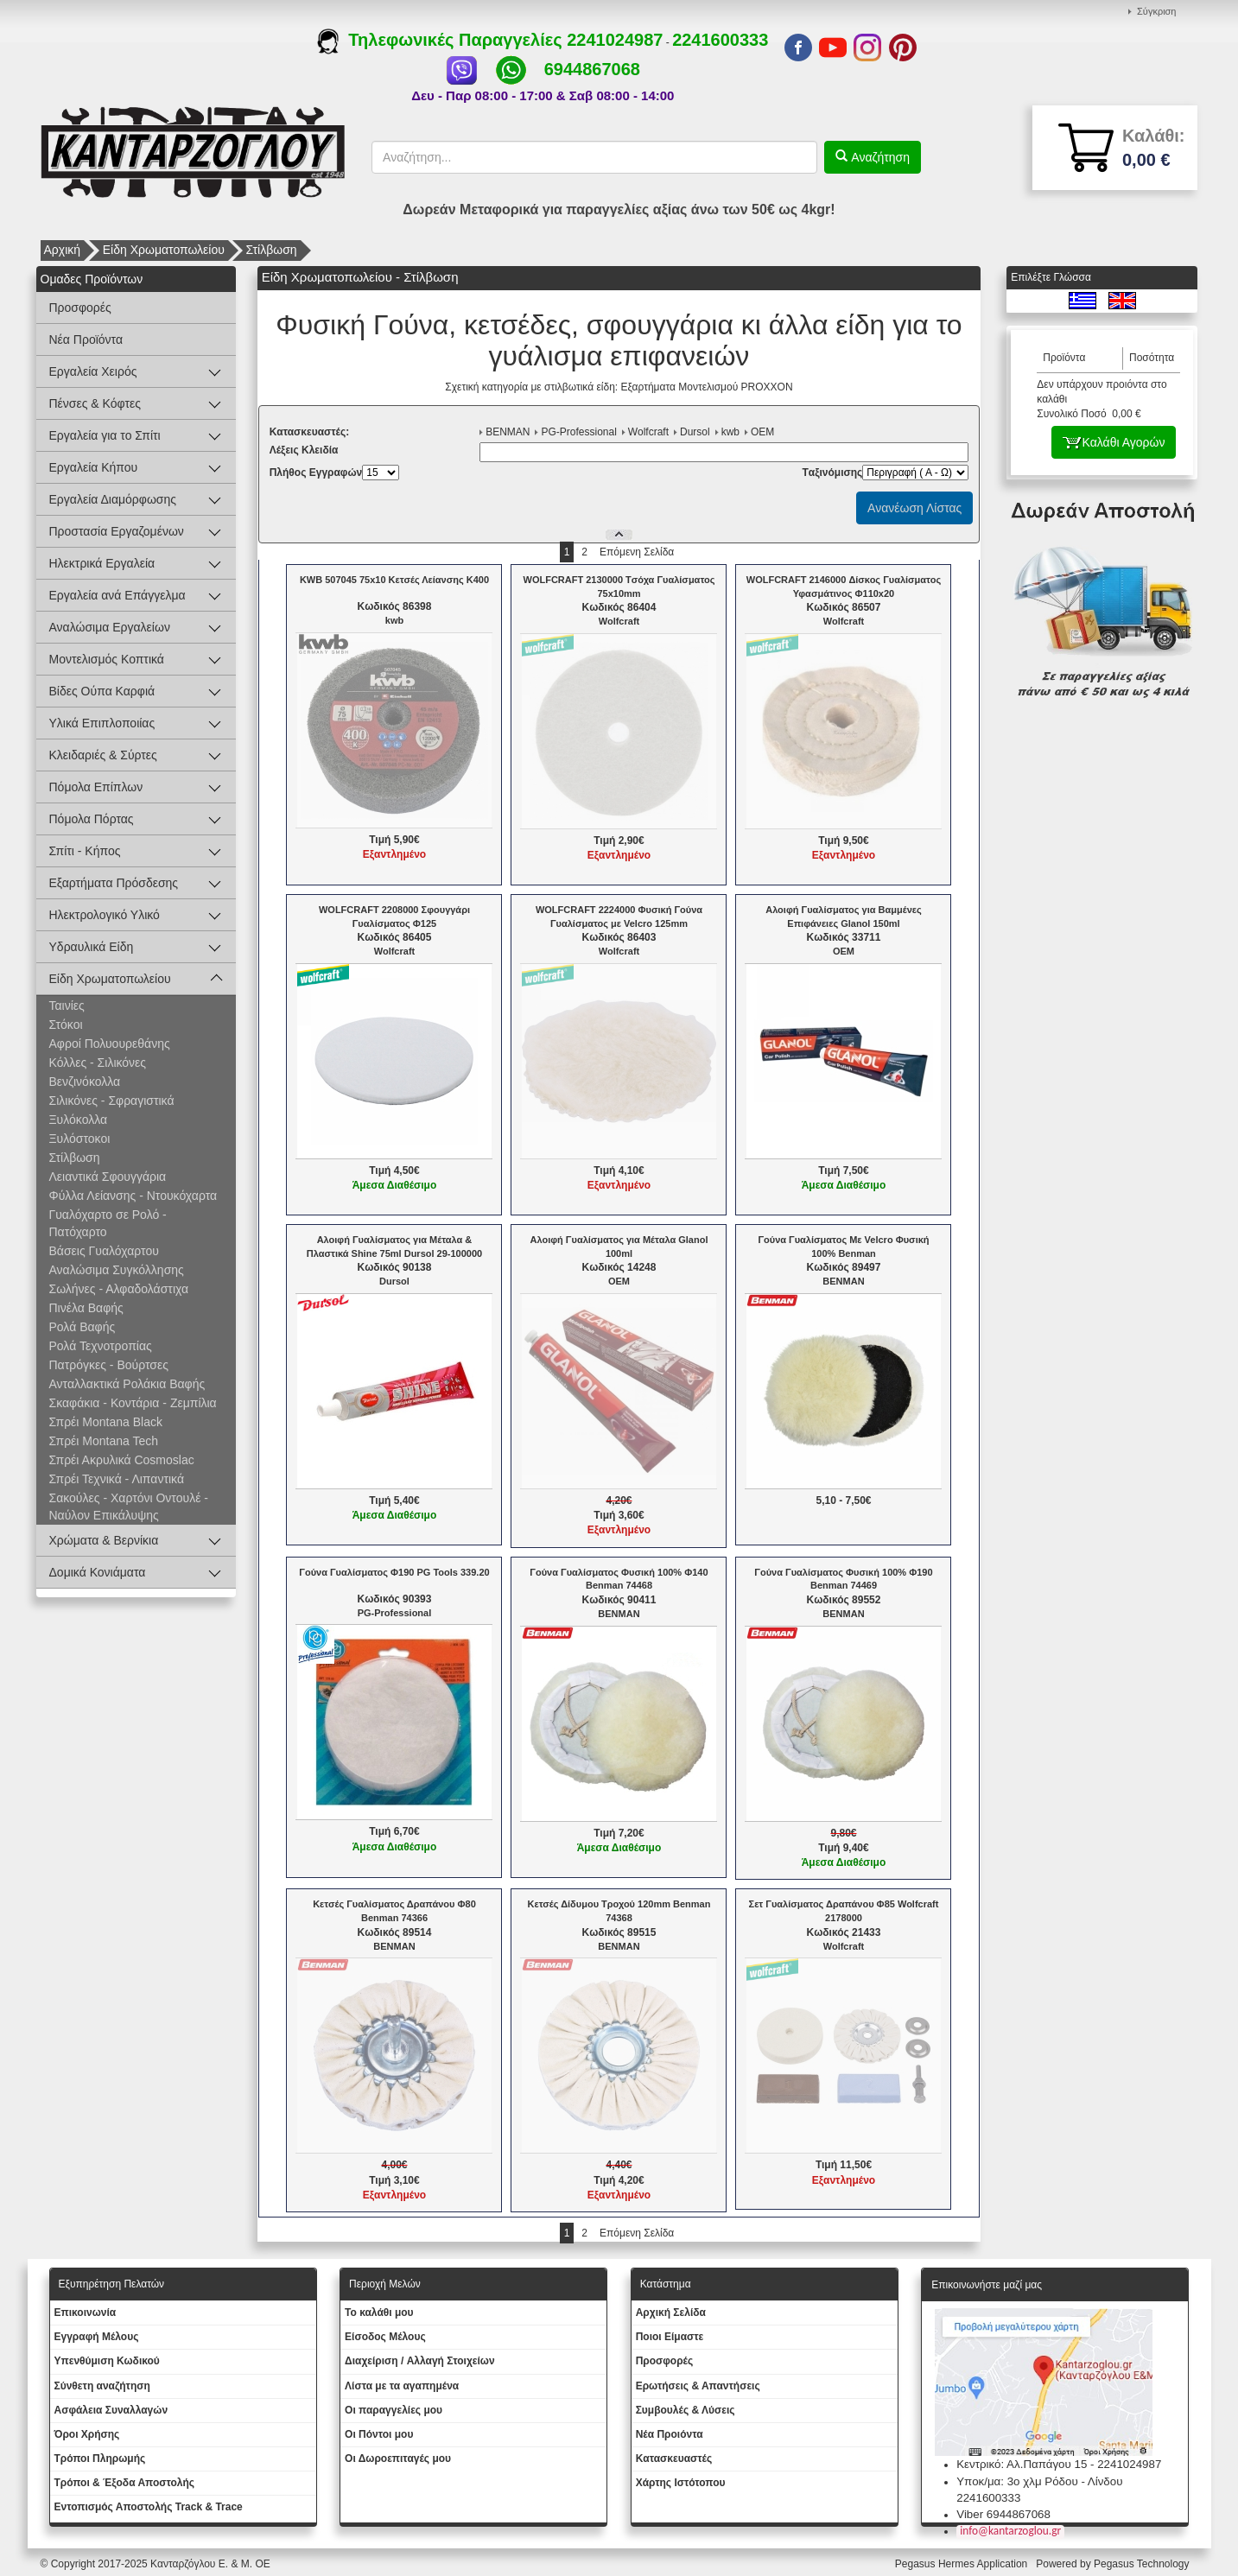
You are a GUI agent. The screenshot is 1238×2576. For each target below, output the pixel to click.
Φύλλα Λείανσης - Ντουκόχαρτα (133, 1195)
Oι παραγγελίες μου (393, 2410)
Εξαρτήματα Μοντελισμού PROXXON (707, 387)
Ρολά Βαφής (82, 1327)
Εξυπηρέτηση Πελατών (112, 2284)
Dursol (695, 432)
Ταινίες (67, 1005)
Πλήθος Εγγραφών (316, 472)
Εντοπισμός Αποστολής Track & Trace (148, 2507)
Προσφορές (80, 307)
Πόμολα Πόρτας (91, 819)
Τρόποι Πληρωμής (100, 2458)
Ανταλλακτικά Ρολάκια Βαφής (127, 1384)
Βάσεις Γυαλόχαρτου (104, 1251)
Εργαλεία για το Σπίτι (105, 435)
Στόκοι (66, 1024)
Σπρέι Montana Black (105, 1422)
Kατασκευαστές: (310, 432)
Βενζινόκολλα (85, 1081)
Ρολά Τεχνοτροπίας (100, 1346)
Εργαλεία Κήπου (93, 467)
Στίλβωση (271, 250)
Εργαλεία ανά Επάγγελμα (117, 595)
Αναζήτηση (879, 157)
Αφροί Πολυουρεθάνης (109, 1043)
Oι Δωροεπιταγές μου (398, 2458)
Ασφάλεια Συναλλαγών (111, 2410)
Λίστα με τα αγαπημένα (402, 2386)
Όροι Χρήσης (87, 2434)
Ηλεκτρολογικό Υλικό (104, 915)
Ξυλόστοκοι (80, 1138)
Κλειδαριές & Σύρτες (103, 755)
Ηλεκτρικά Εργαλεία (102, 563)
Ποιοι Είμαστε (670, 2337)
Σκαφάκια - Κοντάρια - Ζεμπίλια (133, 1403)
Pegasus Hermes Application (963, 2564)
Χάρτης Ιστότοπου (681, 2483)
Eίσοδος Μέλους (385, 2337)
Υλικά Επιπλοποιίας (102, 723)
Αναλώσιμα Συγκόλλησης (116, 1270)
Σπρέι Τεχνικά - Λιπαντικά (116, 1479)
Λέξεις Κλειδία (304, 450)
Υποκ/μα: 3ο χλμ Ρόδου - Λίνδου (1039, 2481)
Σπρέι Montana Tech (104, 1441)
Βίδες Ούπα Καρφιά (102, 691)
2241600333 (720, 39)
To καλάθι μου (379, 2312)
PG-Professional (578, 432)
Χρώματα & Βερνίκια (104, 1540)
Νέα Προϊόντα (86, 339)
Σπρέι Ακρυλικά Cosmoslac (121, 1460)
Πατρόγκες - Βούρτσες (108, 1365)
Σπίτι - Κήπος (85, 851)
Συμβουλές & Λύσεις (685, 2410)
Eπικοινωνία (85, 2312)
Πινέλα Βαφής (86, 1308)
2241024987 (615, 39)
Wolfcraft (648, 432)
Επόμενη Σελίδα (637, 552)
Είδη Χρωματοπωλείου (164, 250)
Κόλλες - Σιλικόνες (98, 1062)
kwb (730, 432)
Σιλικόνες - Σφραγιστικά (112, 1100)
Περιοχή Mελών (385, 2284)
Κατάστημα (665, 2284)
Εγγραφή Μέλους (96, 2337)
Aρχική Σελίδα (671, 2312)
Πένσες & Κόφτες (95, 403)
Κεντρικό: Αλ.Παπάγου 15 (1021, 2464)
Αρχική (62, 250)
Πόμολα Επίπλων (96, 787)
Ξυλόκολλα (78, 1119)
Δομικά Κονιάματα (97, 1572)
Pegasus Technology (1143, 2564)
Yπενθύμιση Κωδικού (107, 2361)
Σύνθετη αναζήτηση (102, 2386)
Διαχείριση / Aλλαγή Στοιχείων (420, 2361)
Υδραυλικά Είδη (91, 947)
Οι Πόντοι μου (379, 2434)
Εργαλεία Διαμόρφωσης (113, 499)
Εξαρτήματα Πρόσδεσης (114, 883)
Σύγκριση (1156, 11)
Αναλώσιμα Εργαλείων (109, 627)
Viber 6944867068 (1003, 2514)
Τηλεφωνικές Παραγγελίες (442, 39)
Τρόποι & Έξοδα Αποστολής (124, 2483)
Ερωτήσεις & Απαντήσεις (698, 2386)
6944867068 (592, 69)
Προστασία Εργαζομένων (116, 531)
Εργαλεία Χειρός (93, 371)
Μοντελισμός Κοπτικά (106, 659)
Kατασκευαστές (674, 2458)
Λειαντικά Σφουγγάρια (108, 1176)
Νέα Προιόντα (669, 2434)
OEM (762, 432)
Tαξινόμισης (832, 472)
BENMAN (508, 432)
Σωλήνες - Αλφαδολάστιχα (119, 1289)
